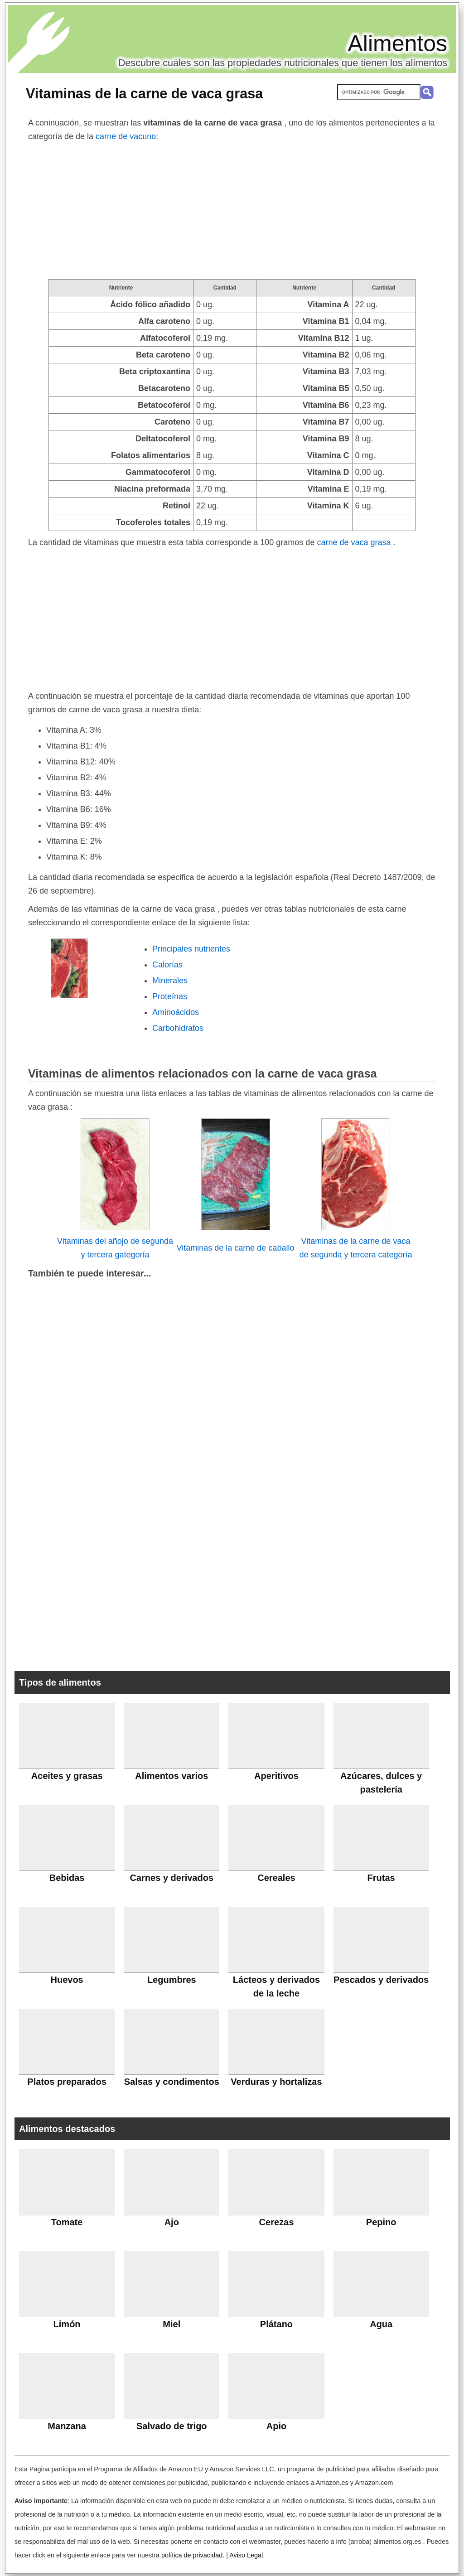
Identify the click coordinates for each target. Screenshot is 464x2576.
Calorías (167, 964)
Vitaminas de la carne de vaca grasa (144, 93)
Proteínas (169, 996)
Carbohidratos (177, 1028)
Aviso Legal (246, 2555)
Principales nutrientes (191, 948)
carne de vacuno (126, 136)
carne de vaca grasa (355, 542)
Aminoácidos (175, 1012)
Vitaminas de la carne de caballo (236, 1247)
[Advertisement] (232, 211)
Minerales (170, 980)
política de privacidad (191, 2555)
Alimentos (397, 43)
